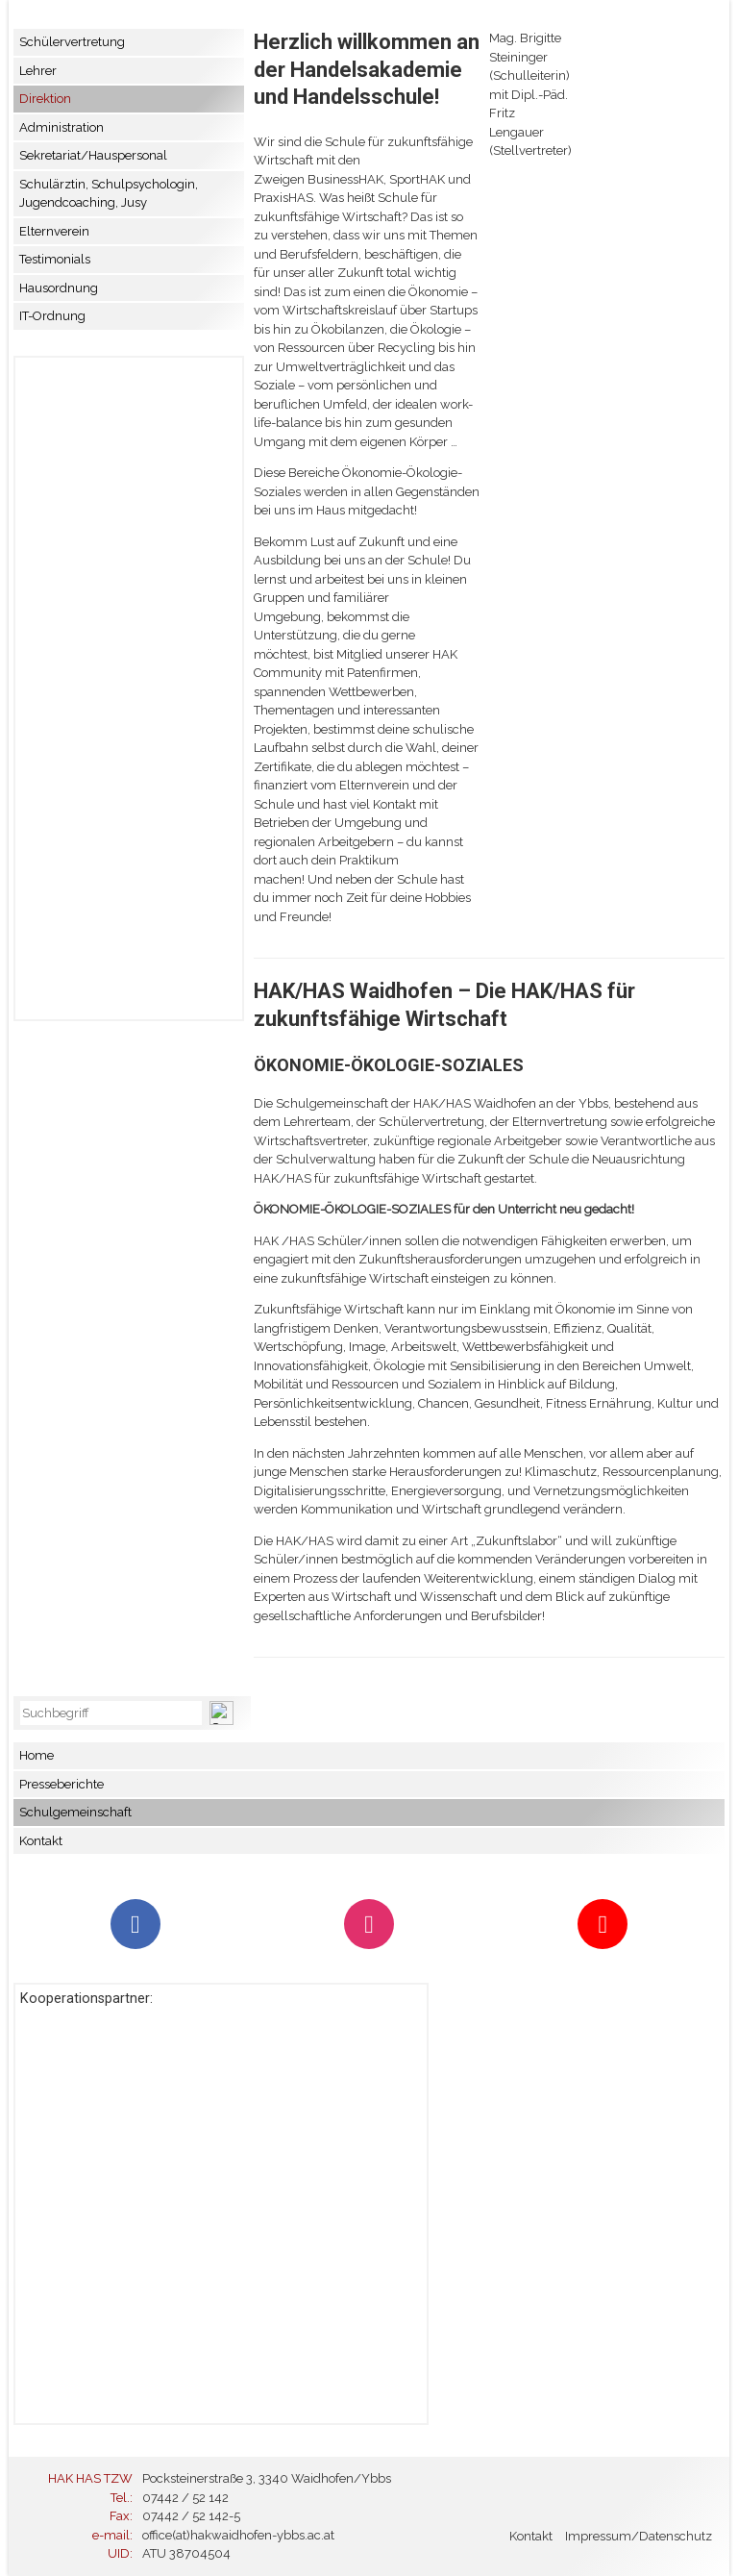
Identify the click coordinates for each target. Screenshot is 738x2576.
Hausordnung (58, 288)
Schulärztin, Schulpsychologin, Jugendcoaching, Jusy (108, 194)
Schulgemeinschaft (75, 1812)
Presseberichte (61, 1784)
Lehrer (38, 70)
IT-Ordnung (52, 316)
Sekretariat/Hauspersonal (93, 155)
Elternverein (54, 231)
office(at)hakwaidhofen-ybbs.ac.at (238, 2535)
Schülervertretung (72, 42)
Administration (61, 127)
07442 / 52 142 (185, 2497)
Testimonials (54, 259)
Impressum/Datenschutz (638, 2536)
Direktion (45, 98)
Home (36, 1755)
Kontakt (40, 1841)
